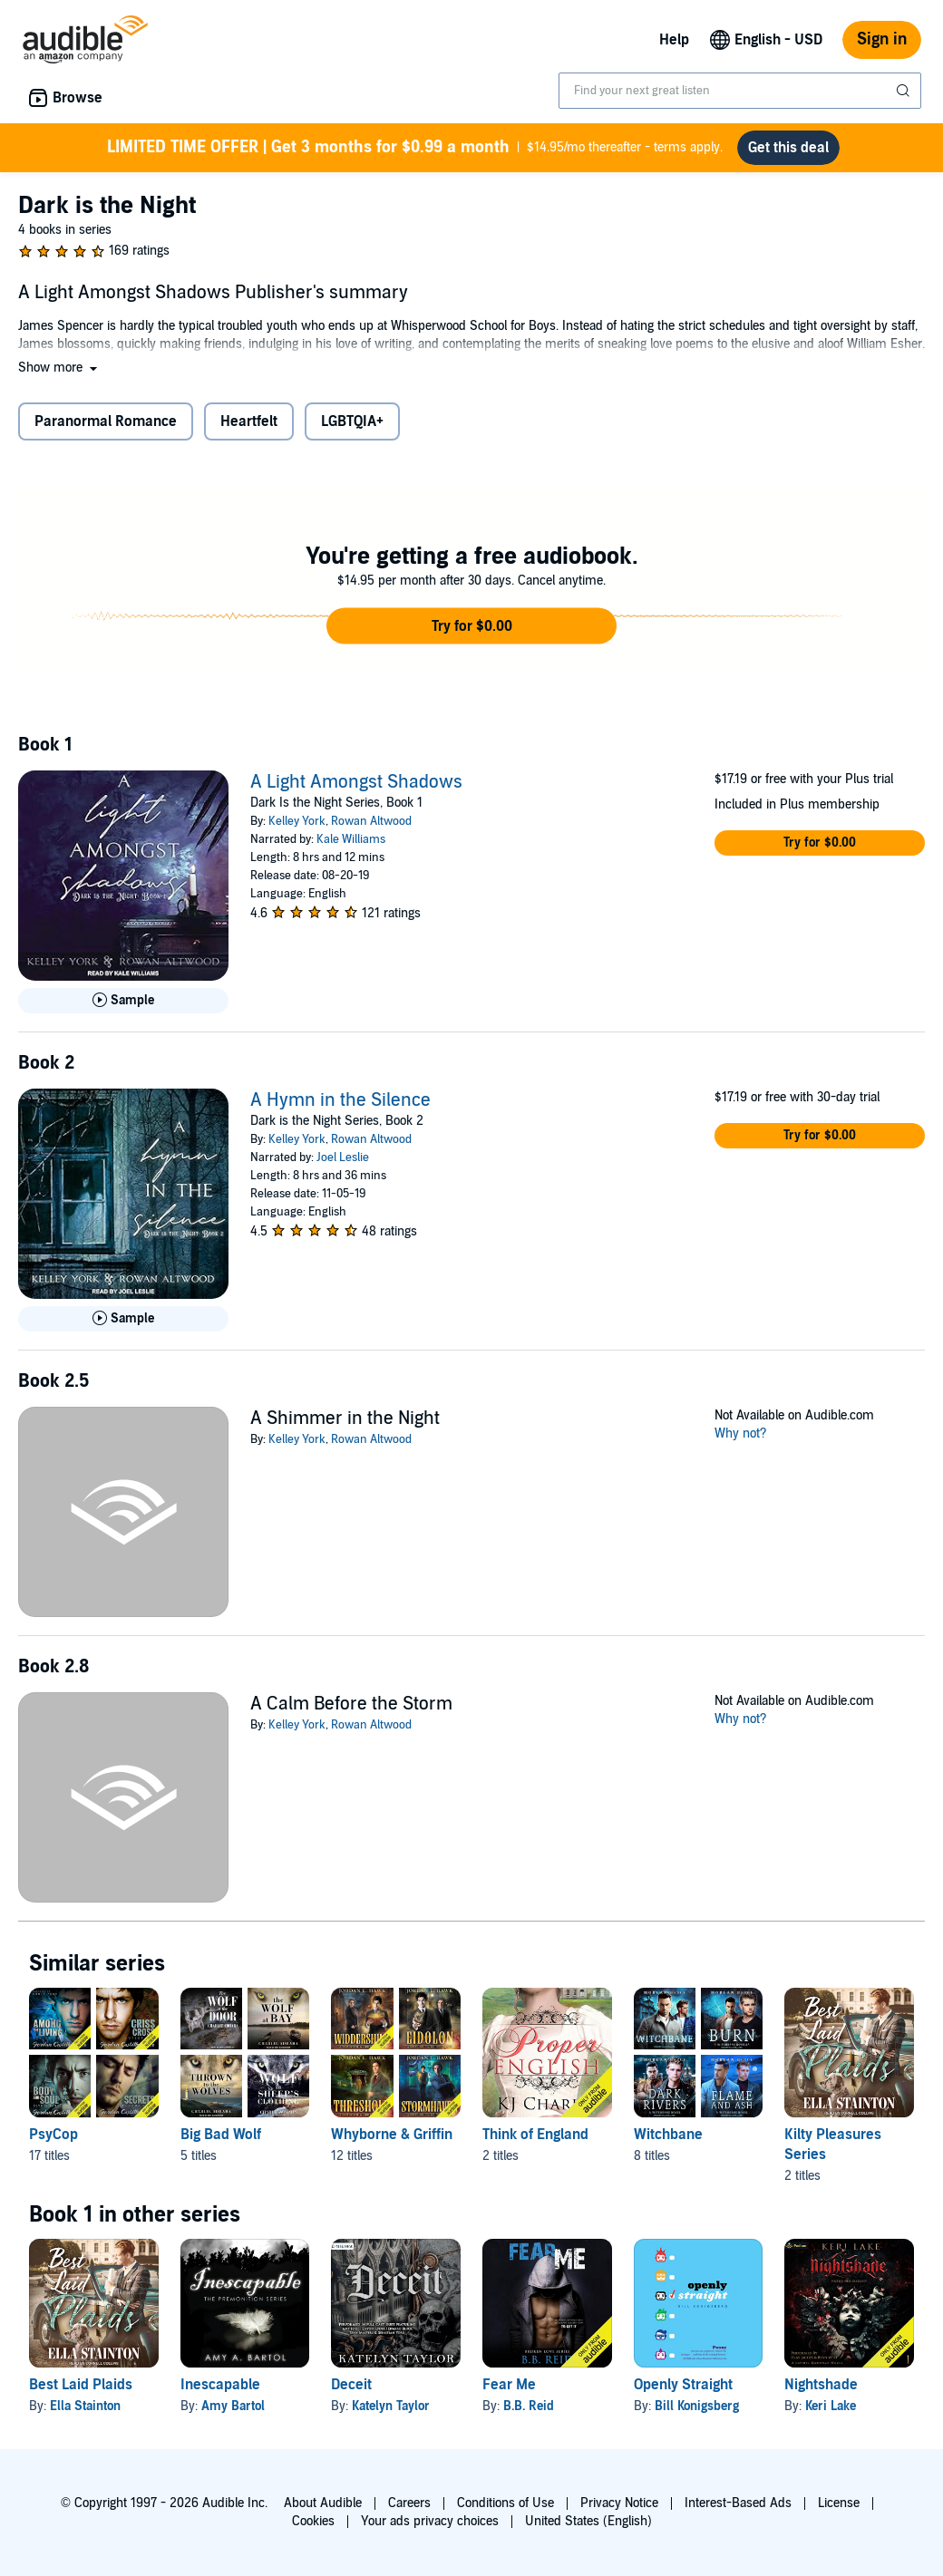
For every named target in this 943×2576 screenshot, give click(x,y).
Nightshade (821, 2385)
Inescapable (220, 2385)
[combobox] (740, 91)
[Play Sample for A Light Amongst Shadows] (123, 1000)
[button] (59, 367)
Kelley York (297, 821)
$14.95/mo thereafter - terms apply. (415, 148)
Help (674, 40)
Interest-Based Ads (738, 2503)
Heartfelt (248, 421)
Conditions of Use (505, 2503)
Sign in (882, 39)
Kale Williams (350, 839)
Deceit (351, 2385)
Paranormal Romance (105, 421)
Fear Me (509, 2385)
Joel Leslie (342, 1157)
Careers (409, 2503)
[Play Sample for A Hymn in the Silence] (123, 1319)
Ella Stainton (85, 2406)
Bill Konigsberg (697, 2406)
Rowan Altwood (371, 821)
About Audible (323, 2503)
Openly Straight (683, 2385)
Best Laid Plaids (80, 2385)
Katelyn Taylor (391, 2406)
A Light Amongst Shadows (356, 782)
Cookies (313, 2521)
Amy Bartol (233, 2406)
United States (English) (588, 2521)
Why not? (741, 1433)
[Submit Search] (905, 91)
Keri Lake (830, 2406)
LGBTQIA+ (352, 421)
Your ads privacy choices (430, 2521)
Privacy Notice (619, 2503)
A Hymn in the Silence (340, 1100)
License (839, 2503)
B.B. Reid (528, 2406)
